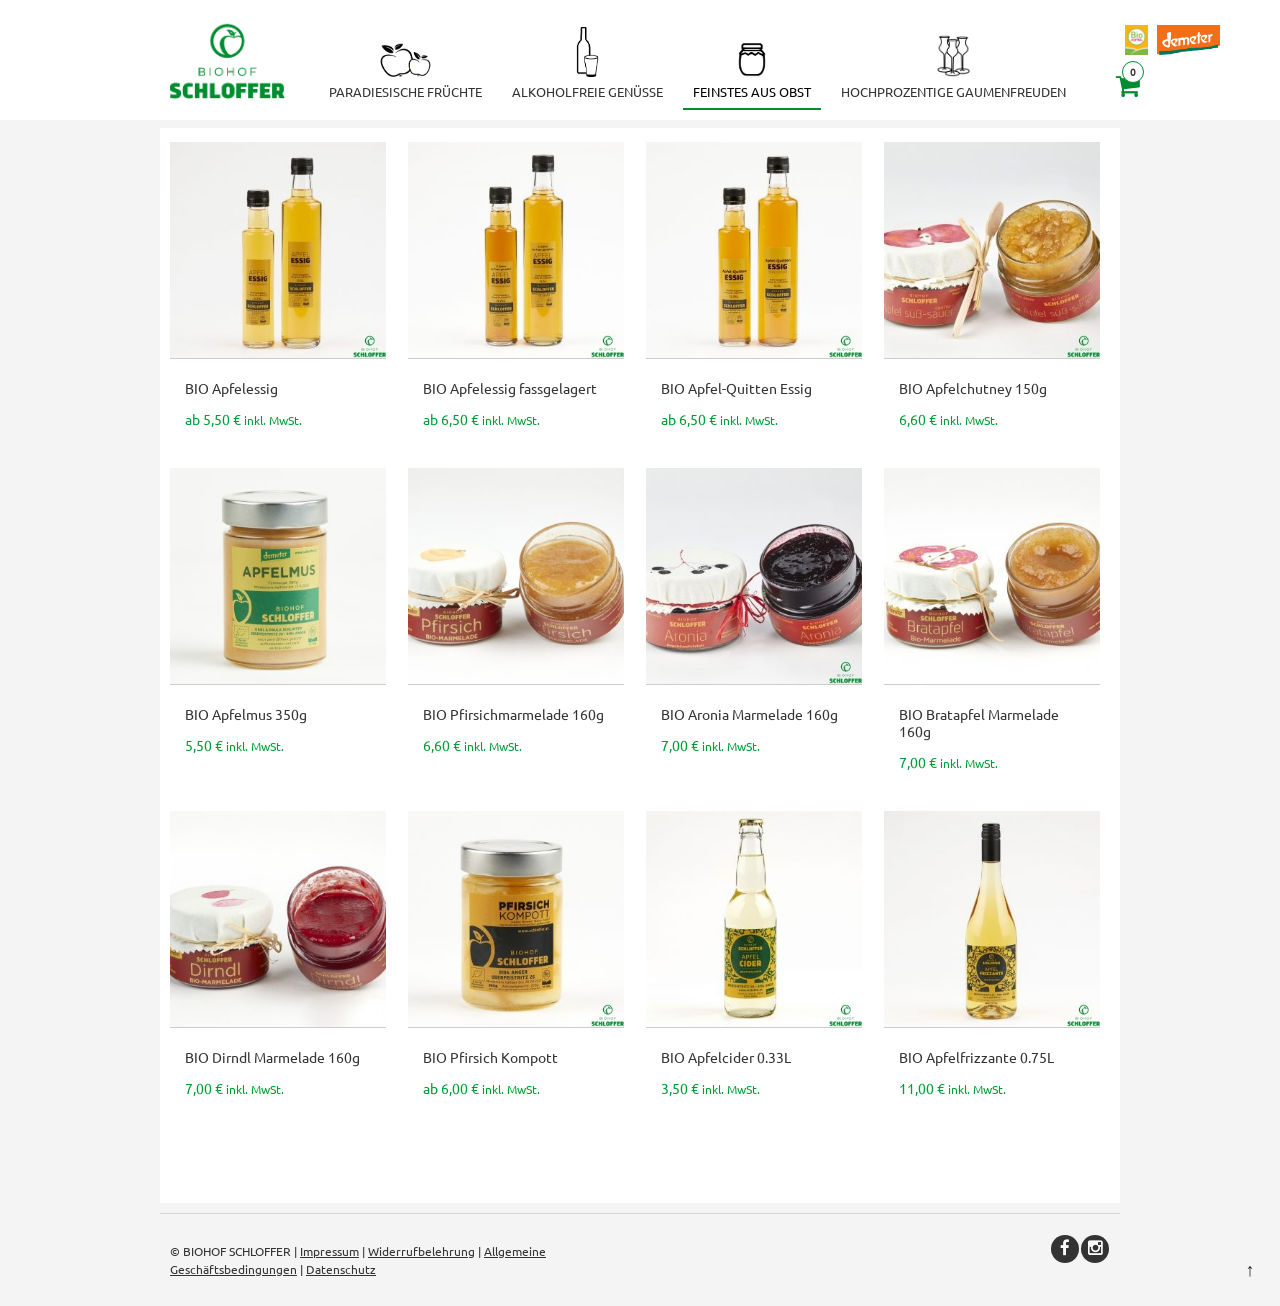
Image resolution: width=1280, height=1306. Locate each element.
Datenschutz (341, 1269)
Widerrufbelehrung (421, 1251)
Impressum (329, 1251)
